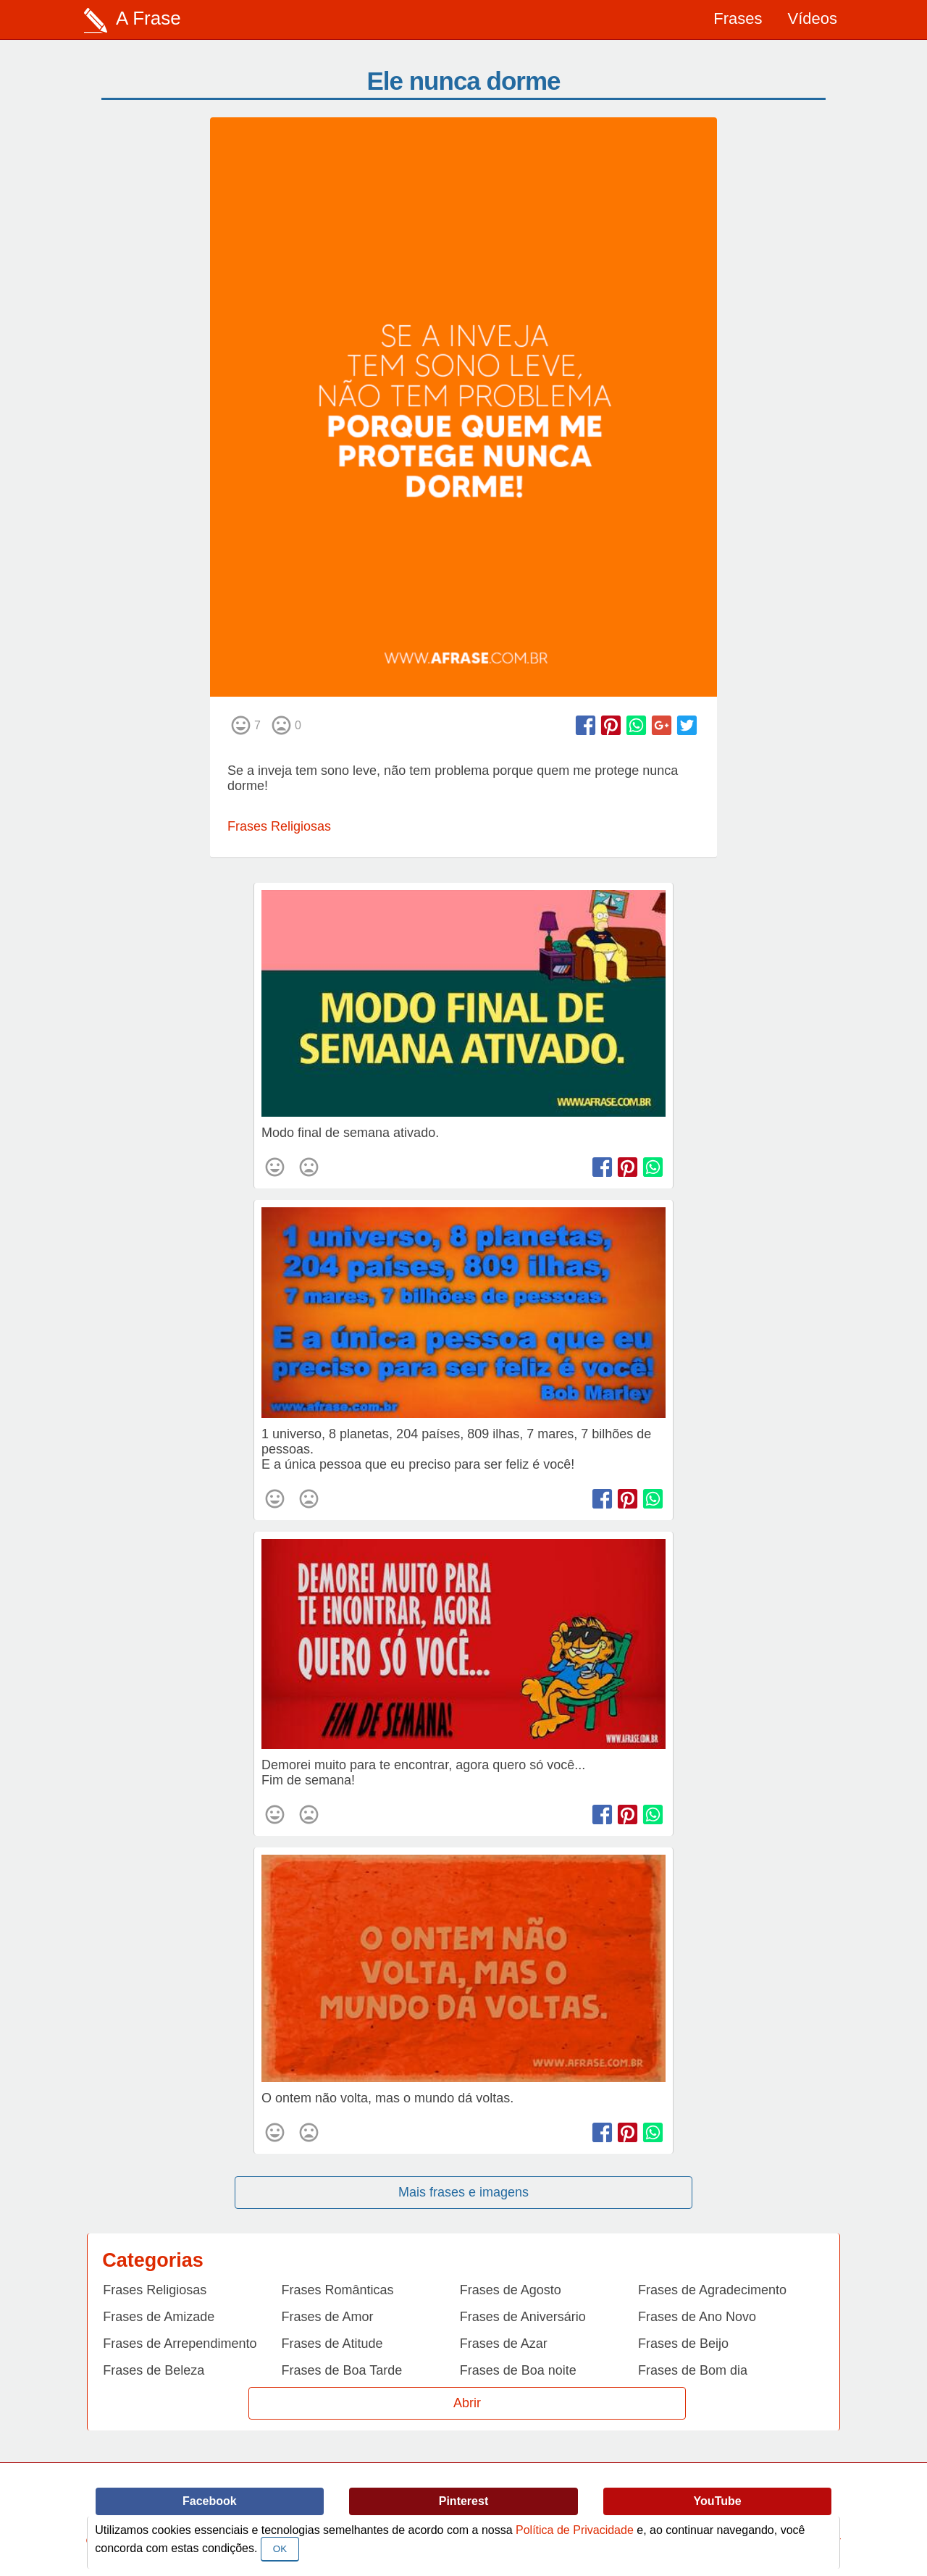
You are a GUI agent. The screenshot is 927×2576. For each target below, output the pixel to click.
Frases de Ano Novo (697, 2316)
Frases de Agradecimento (712, 2290)
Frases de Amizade (158, 2316)
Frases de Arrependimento (179, 2343)
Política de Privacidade (575, 2530)
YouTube (718, 2501)
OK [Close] (280, 2548)
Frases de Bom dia (692, 2370)
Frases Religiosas (279, 826)
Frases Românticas (338, 2290)
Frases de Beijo (683, 2343)
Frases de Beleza (153, 2370)
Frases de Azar (504, 2343)
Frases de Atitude (332, 2343)
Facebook (210, 2501)
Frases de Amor (328, 2316)
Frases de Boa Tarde (342, 2370)
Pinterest (463, 2501)
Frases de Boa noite (518, 2370)
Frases (737, 18)
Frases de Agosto (510, 2290)
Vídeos (813, 18)
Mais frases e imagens (463, 2192)
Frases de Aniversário (523, 2316)
